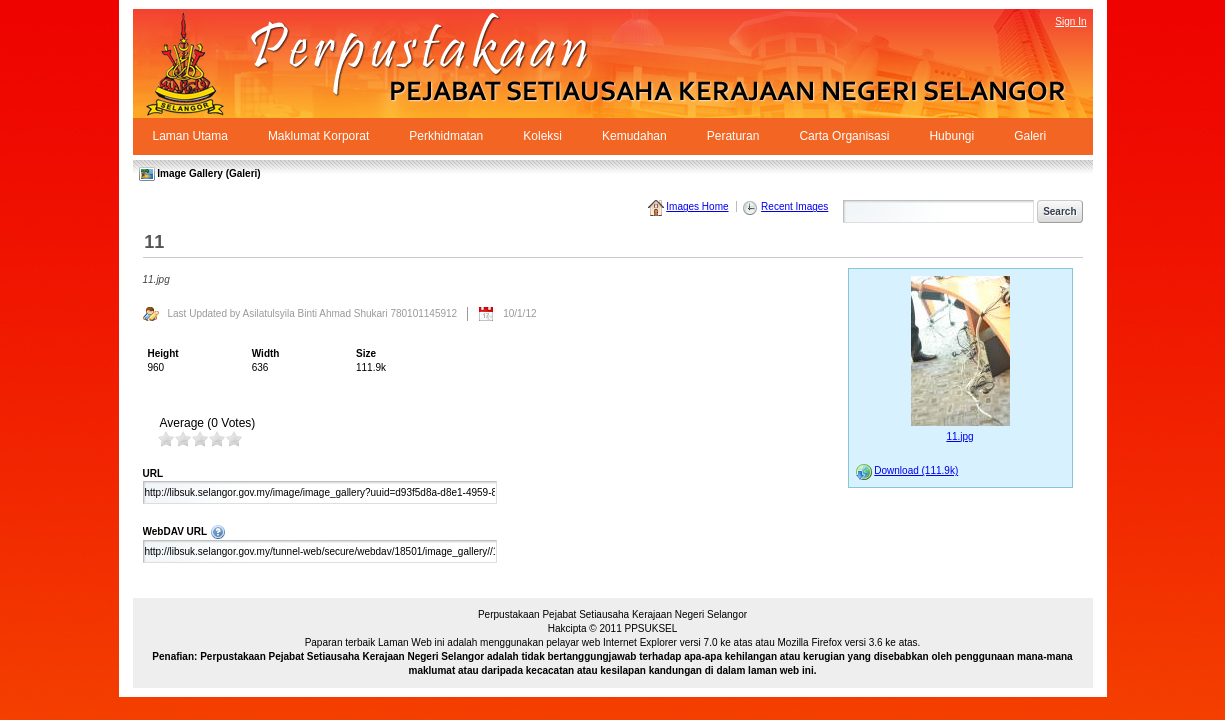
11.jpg (959, 436)
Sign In (1070, 21)
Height (163, 353)
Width (266, 353)
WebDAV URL (447, 531)
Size (366, 353)
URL (153, 473)
